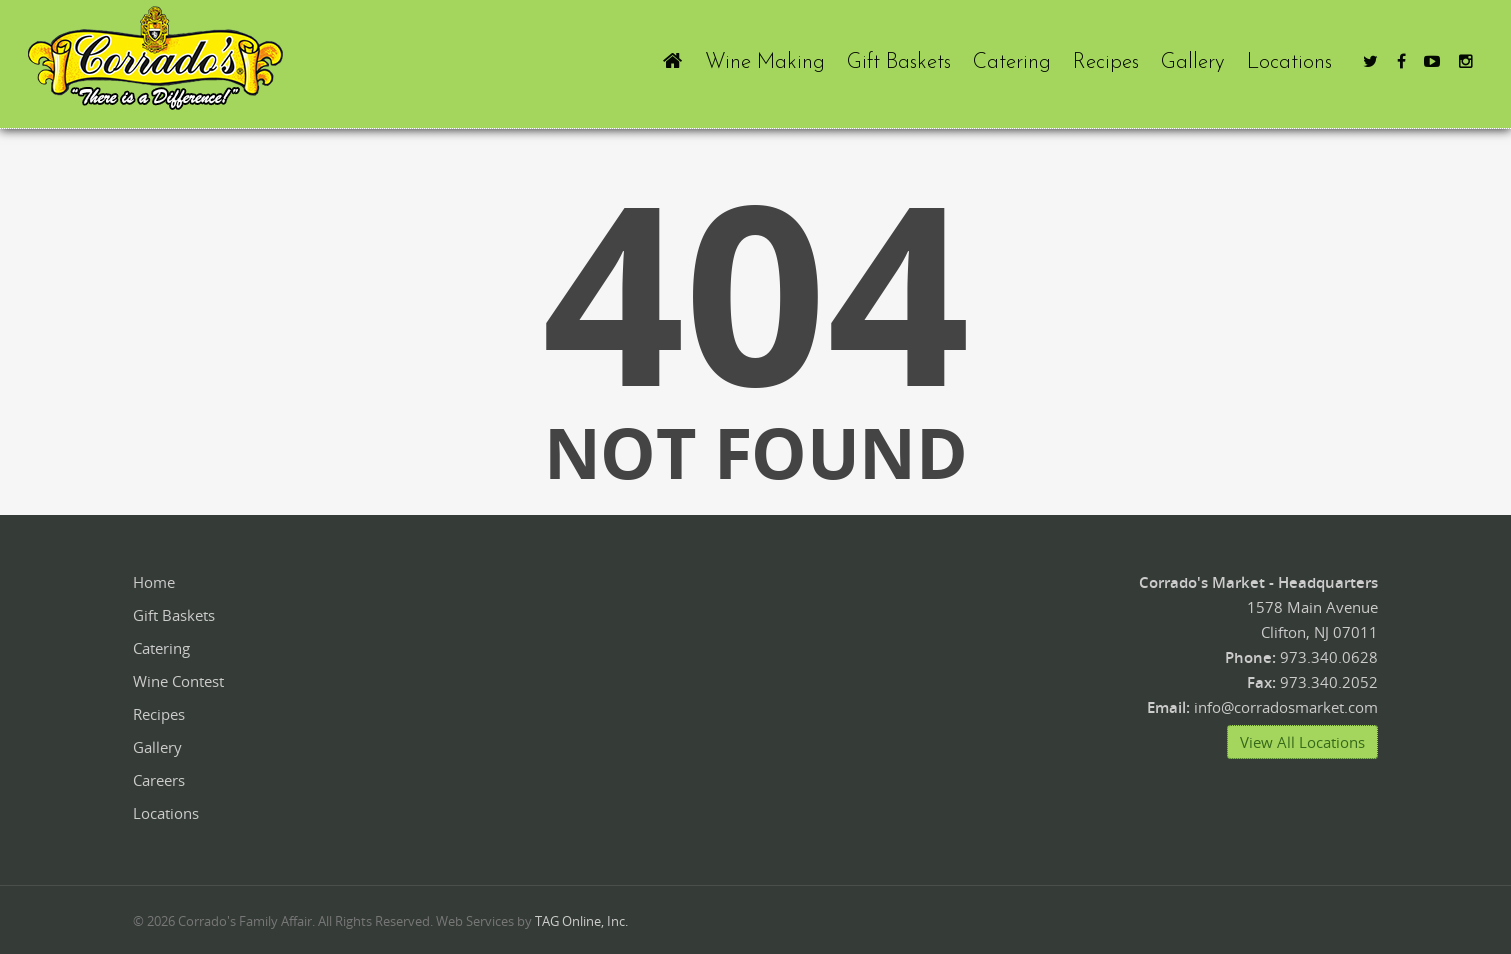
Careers (159, 780)
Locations (1289, 62)
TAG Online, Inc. (581, 921)
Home (154, 582)
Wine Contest (178, 681)
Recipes (1106, 62)
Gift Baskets (899, 62)
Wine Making (765, 62)
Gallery (1193, 62)
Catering (1012, 62)
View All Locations (1302, 742)
